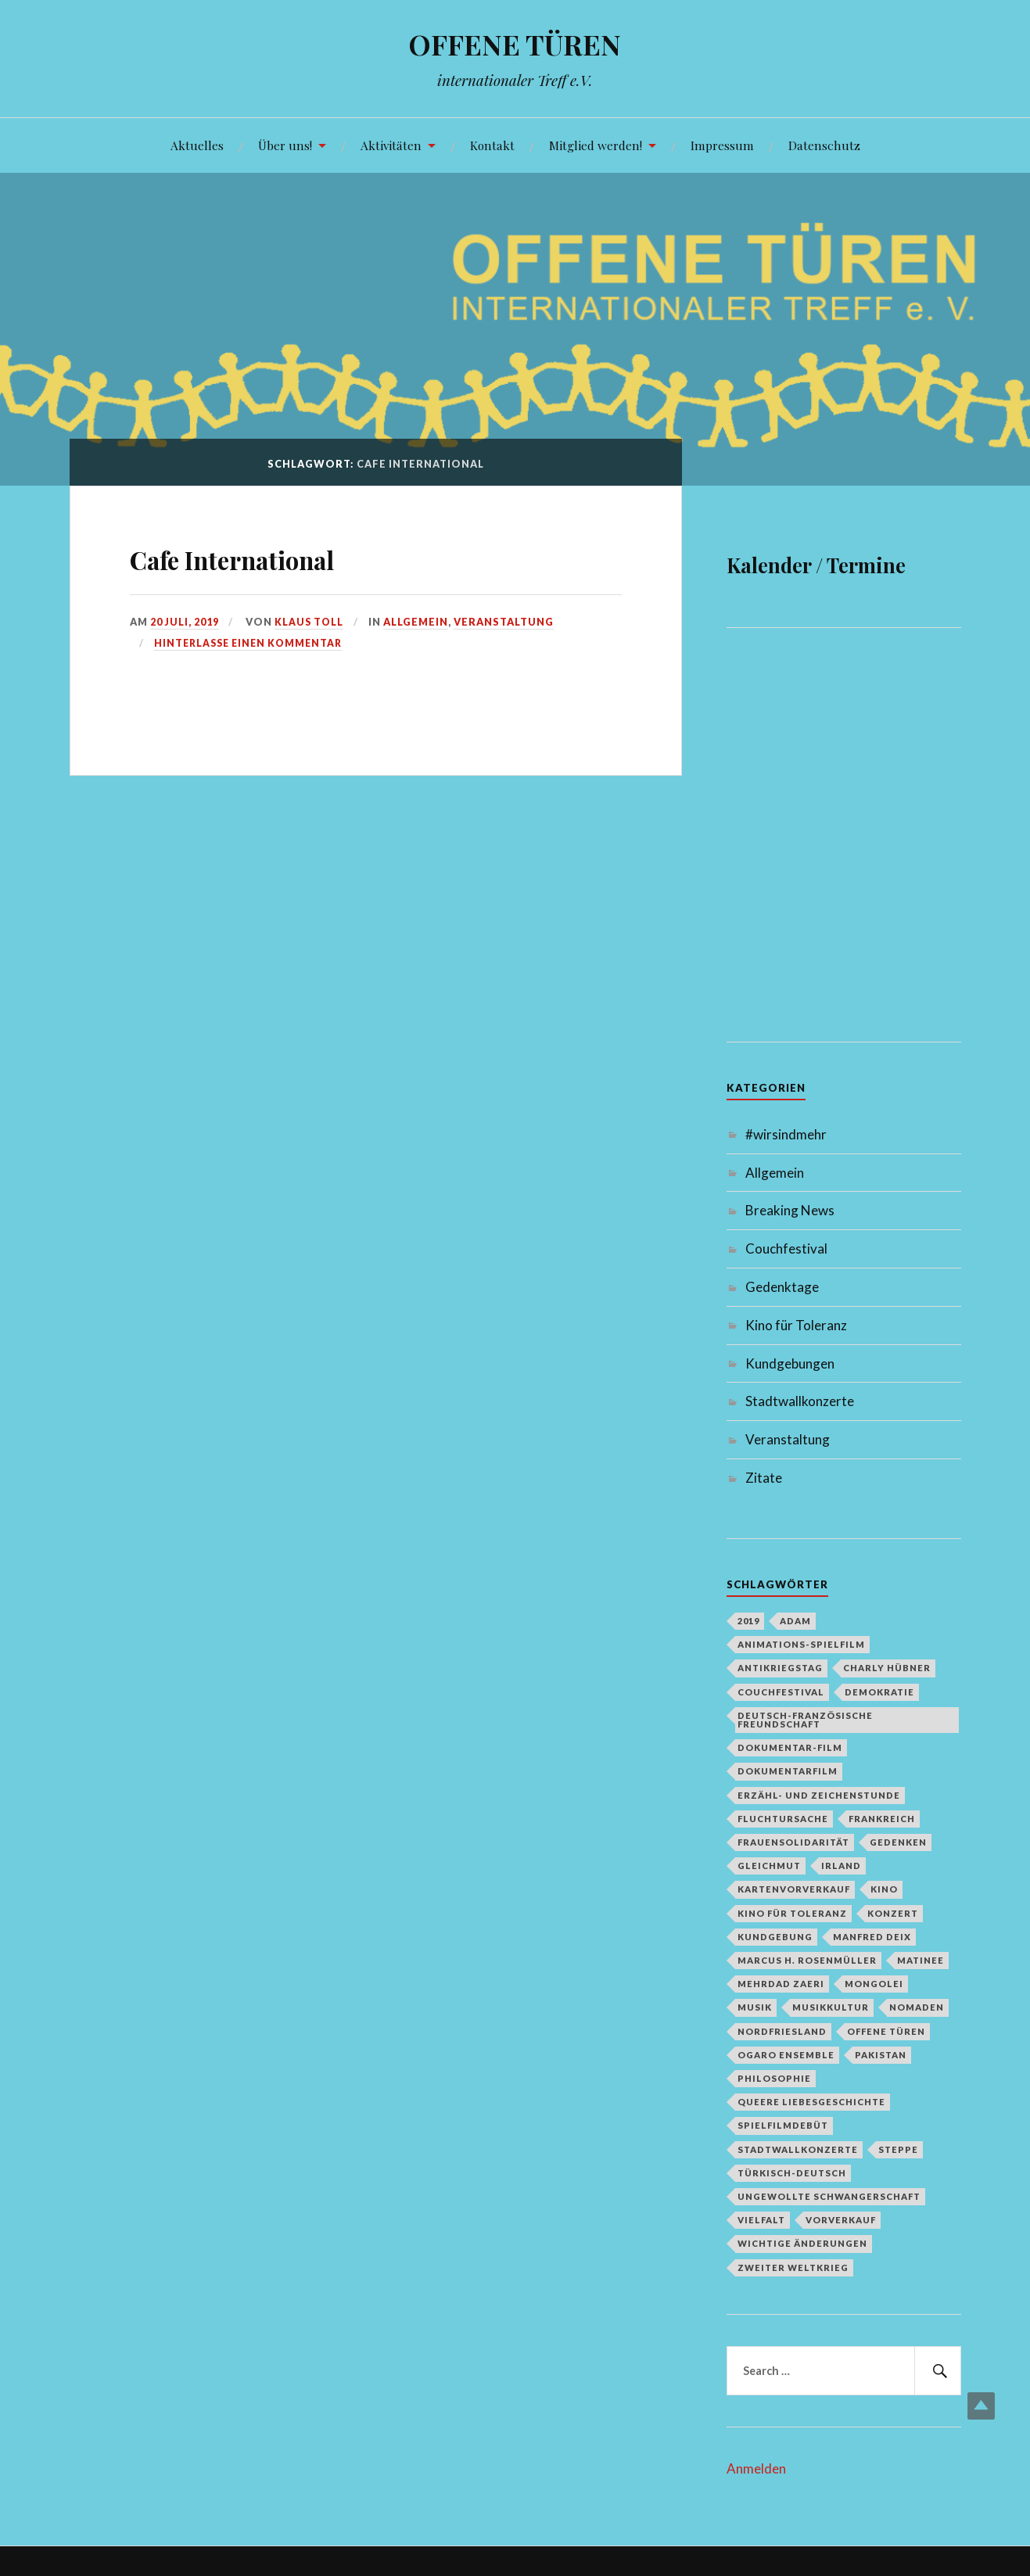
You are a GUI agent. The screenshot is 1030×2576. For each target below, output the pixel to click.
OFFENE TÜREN (515, 43)
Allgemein (418, 621)
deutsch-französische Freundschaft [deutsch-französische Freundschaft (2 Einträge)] (805, 1719)
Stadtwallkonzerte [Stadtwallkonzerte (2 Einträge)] (798, 2149)
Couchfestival (786, 1248)
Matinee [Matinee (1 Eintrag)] (920, 1960)
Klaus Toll (310, 621)
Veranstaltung (506, 621)
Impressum (722, 145)
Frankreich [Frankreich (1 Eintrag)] (882, 1819)
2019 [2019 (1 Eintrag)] (748, 1621)
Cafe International (276, 556)
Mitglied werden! (595, 145)
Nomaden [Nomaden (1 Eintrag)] (916, 2007)
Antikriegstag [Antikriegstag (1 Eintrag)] (780, 1668)
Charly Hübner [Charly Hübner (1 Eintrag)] (887, 1668)
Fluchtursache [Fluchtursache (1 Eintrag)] (783, 1819)
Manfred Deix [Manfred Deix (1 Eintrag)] (872, 1937)
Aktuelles (197, 145)
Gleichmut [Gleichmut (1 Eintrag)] (769, 1865)
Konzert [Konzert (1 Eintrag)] (892, 1913)
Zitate (763, 1477)
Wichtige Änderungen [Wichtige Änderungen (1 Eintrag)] (802, 2243)
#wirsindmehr (786, 1134)
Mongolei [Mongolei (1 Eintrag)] (874, 1984)
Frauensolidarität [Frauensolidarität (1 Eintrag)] (793, 1842)
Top (981, 2406)
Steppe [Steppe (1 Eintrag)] (898, 2149)
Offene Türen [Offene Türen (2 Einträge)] (886, 2031)
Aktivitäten (391, 145)
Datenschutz (824, 145)
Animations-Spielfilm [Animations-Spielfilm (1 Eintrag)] (801, 1644)
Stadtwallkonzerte (799, 1401)
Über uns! (285, 145)
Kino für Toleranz (796, 1325)
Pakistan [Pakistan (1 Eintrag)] (880, 2055)
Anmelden (756, 2468)
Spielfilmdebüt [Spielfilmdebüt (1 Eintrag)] (783, 2125)
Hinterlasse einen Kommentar (252, 643)
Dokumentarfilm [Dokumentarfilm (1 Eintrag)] (788, 1771)
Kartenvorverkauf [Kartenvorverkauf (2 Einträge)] (794, 1889)
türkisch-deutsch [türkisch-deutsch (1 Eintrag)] (792, 2173)
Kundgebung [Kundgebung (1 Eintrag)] (775, 1937)
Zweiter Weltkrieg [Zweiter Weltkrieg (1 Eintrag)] (793, 2267)
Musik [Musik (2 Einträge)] (755, 2007)
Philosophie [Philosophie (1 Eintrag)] (774, 2078)
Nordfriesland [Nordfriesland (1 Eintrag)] (782, 2031)
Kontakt (492, 145)
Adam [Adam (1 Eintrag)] (795, 1621)
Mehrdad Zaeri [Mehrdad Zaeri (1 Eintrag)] (781, 1984)
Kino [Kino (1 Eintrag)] (884, 1889)
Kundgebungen (789, 1363)
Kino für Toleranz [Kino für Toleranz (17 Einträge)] (792, 1913)
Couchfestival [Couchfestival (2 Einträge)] (781, 1692)
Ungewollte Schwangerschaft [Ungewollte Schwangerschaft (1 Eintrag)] (829, 2196)
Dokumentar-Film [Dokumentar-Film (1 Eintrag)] (790, 1747)
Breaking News (789, 1210)
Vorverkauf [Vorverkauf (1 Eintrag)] (841, 2220)
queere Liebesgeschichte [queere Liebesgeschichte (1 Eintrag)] (811, 2102)
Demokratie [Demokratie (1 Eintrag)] (879, 1692)
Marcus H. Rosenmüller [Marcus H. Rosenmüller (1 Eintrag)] (807, 1960)
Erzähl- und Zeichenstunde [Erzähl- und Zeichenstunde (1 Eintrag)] (819, 1795)
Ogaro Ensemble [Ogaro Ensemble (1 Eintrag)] (786, 2055)
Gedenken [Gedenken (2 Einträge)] (898, 1842)
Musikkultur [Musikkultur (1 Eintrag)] (830, 2007)
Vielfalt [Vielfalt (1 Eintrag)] (761, 2220)
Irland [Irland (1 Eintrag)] (841, 1865)
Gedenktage (782, 1287)
